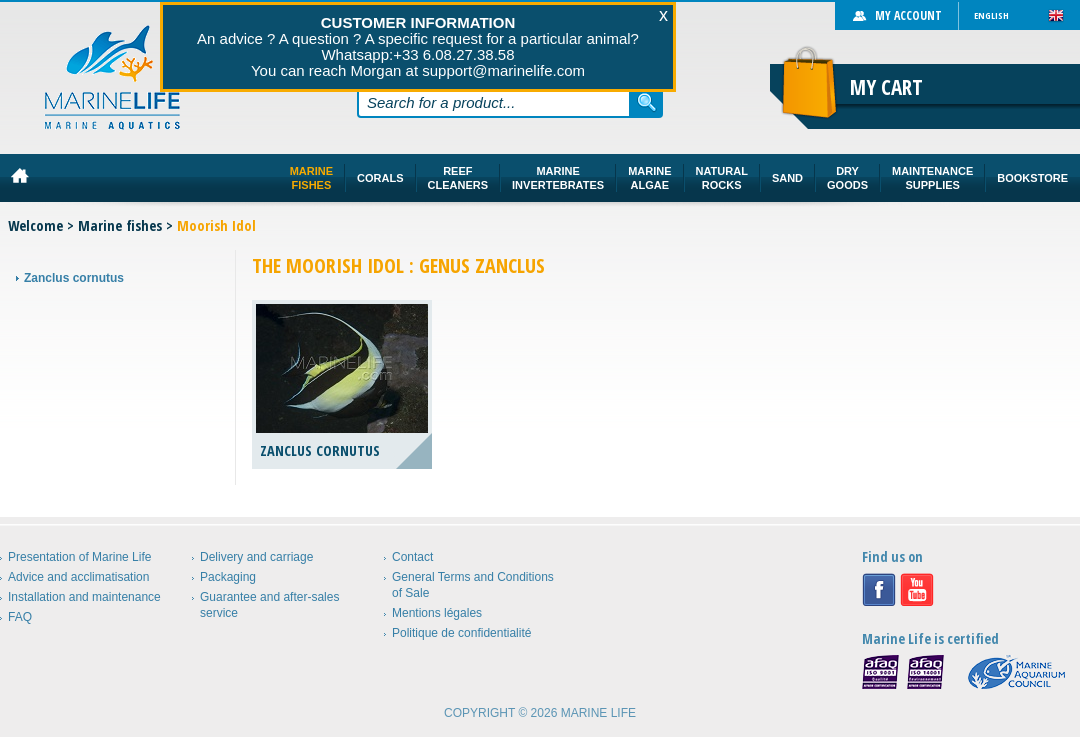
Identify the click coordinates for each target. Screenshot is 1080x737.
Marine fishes (120, 225)
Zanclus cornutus (74, 278)
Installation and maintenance (84, 597)
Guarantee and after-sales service (269, 605)
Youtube (917, 590)
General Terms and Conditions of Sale (473, 585)
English (991, 15)
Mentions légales (437, 613)
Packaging (228, 577)
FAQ (20, 617)
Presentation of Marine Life (79, 557)
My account (908, 15)
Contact (412, 557)
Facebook (879, 590)
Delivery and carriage (256, 557)
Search (647, 102)
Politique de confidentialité (461, 633)
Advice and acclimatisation (78, 577)
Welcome (35, 225)
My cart (886, 87)
